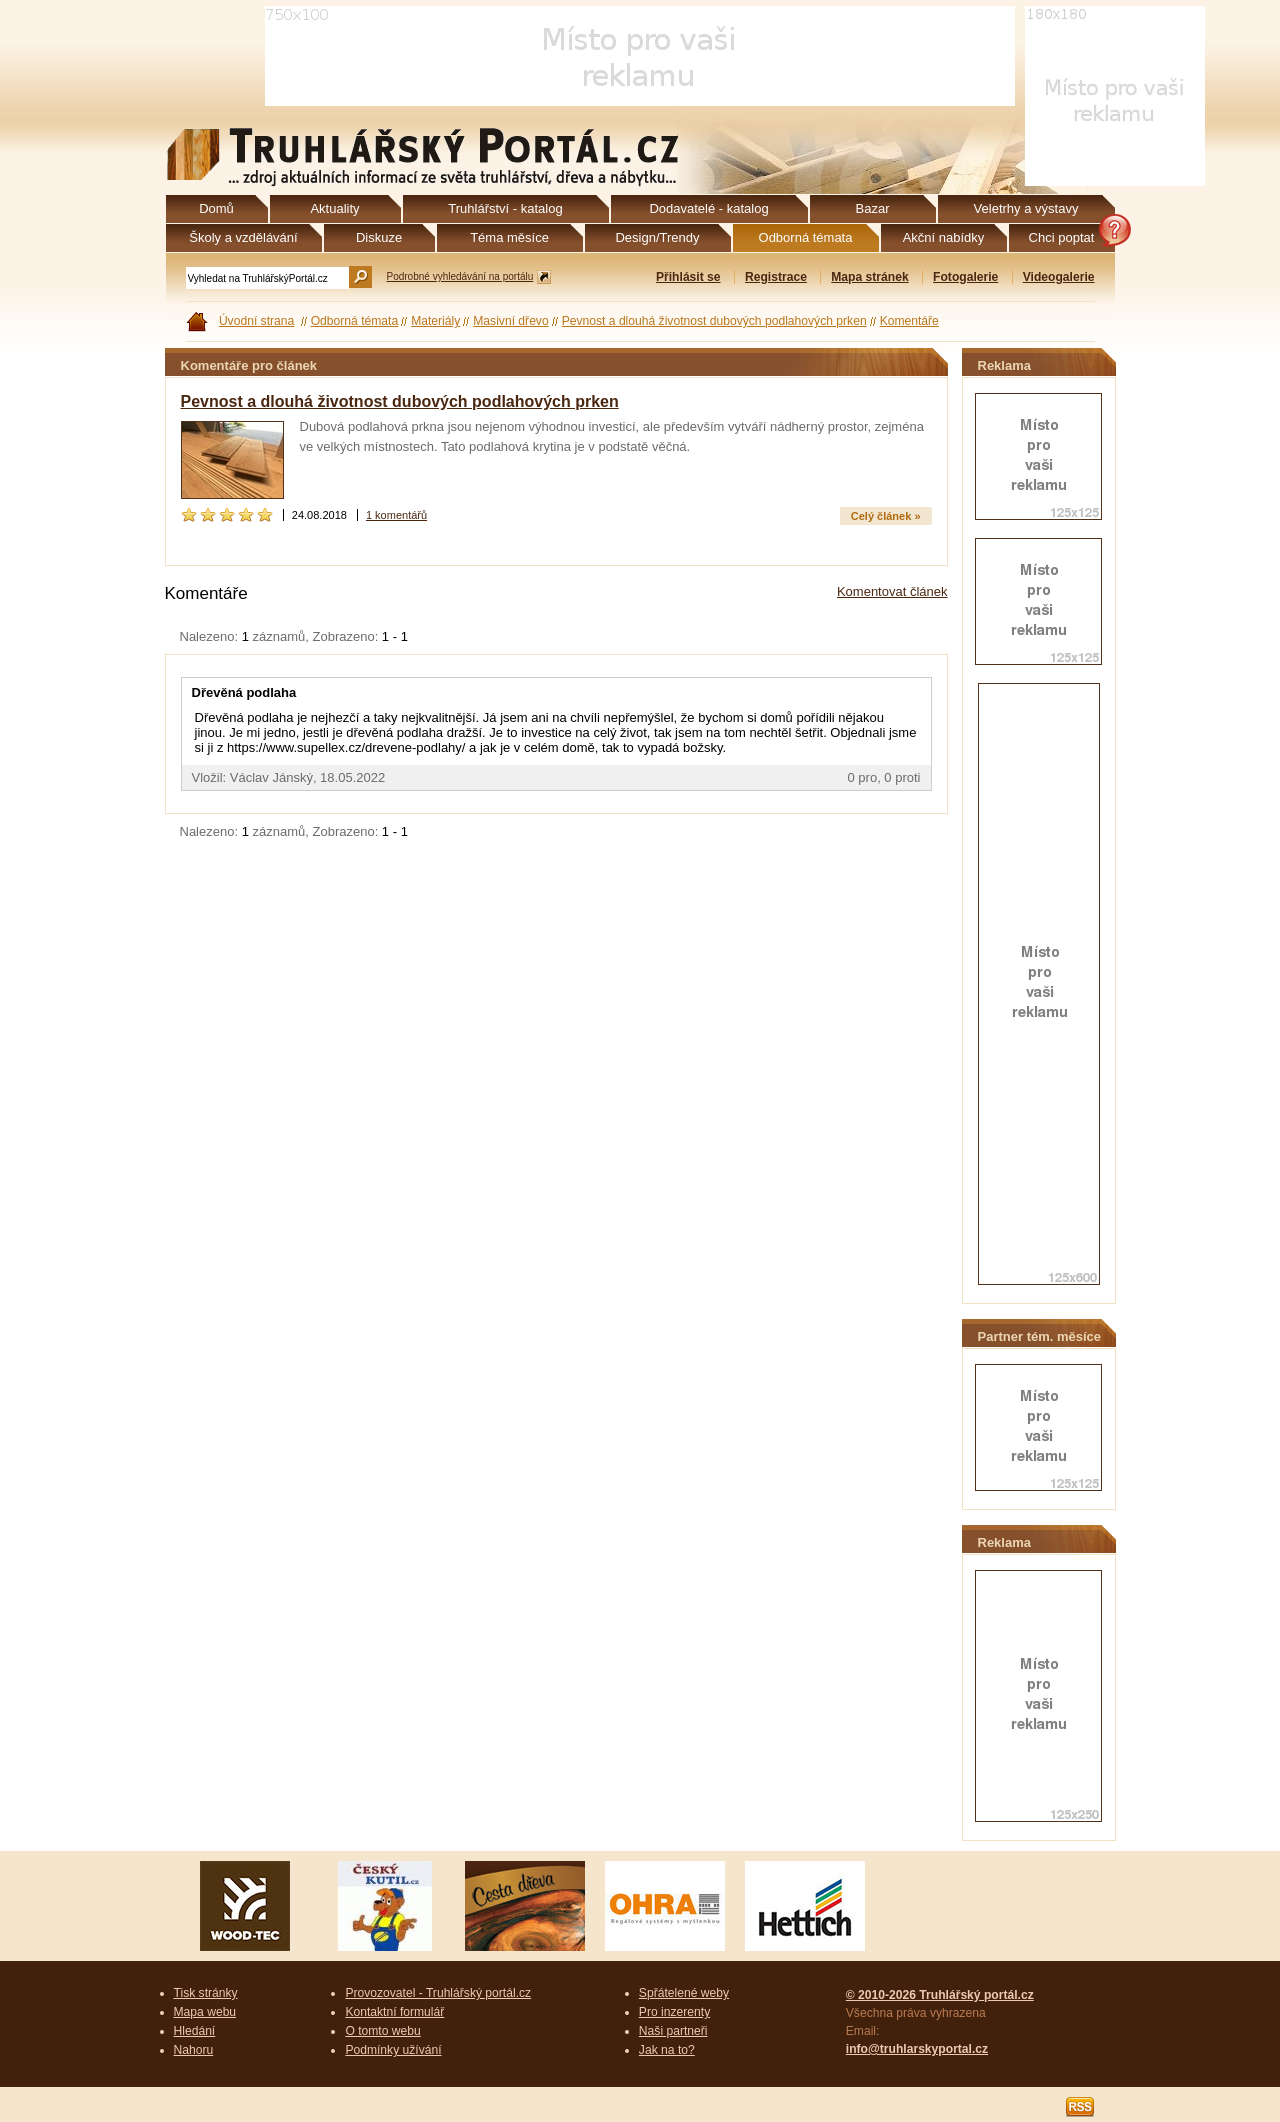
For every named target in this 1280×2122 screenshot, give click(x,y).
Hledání (195, 2031)
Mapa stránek (869, 277)
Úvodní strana (256, 321)
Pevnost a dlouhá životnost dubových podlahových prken (714, 321)
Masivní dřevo (510, 321)
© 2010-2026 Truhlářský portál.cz (940, 1995)
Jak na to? (667, 2050)
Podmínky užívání (393, 2050)
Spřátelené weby (684, 1993)
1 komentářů (396, 515)
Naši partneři (673, 2031)
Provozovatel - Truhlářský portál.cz (438, 1993)
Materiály (435, 321)
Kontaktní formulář (394, 2012)
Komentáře (909, 321)
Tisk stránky (206, 1993)
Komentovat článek (892, 591)
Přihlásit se (688, 277)
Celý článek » (886, 516)
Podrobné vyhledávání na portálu (460, 276)
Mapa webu (205, 2012)
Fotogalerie (965, 277)
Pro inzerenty (674, 2012)
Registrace (776, 277)
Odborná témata (355, 321)
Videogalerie (1059, 277)
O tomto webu (382, 2031)
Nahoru (194, 2050)
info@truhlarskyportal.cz (917, 2049)
